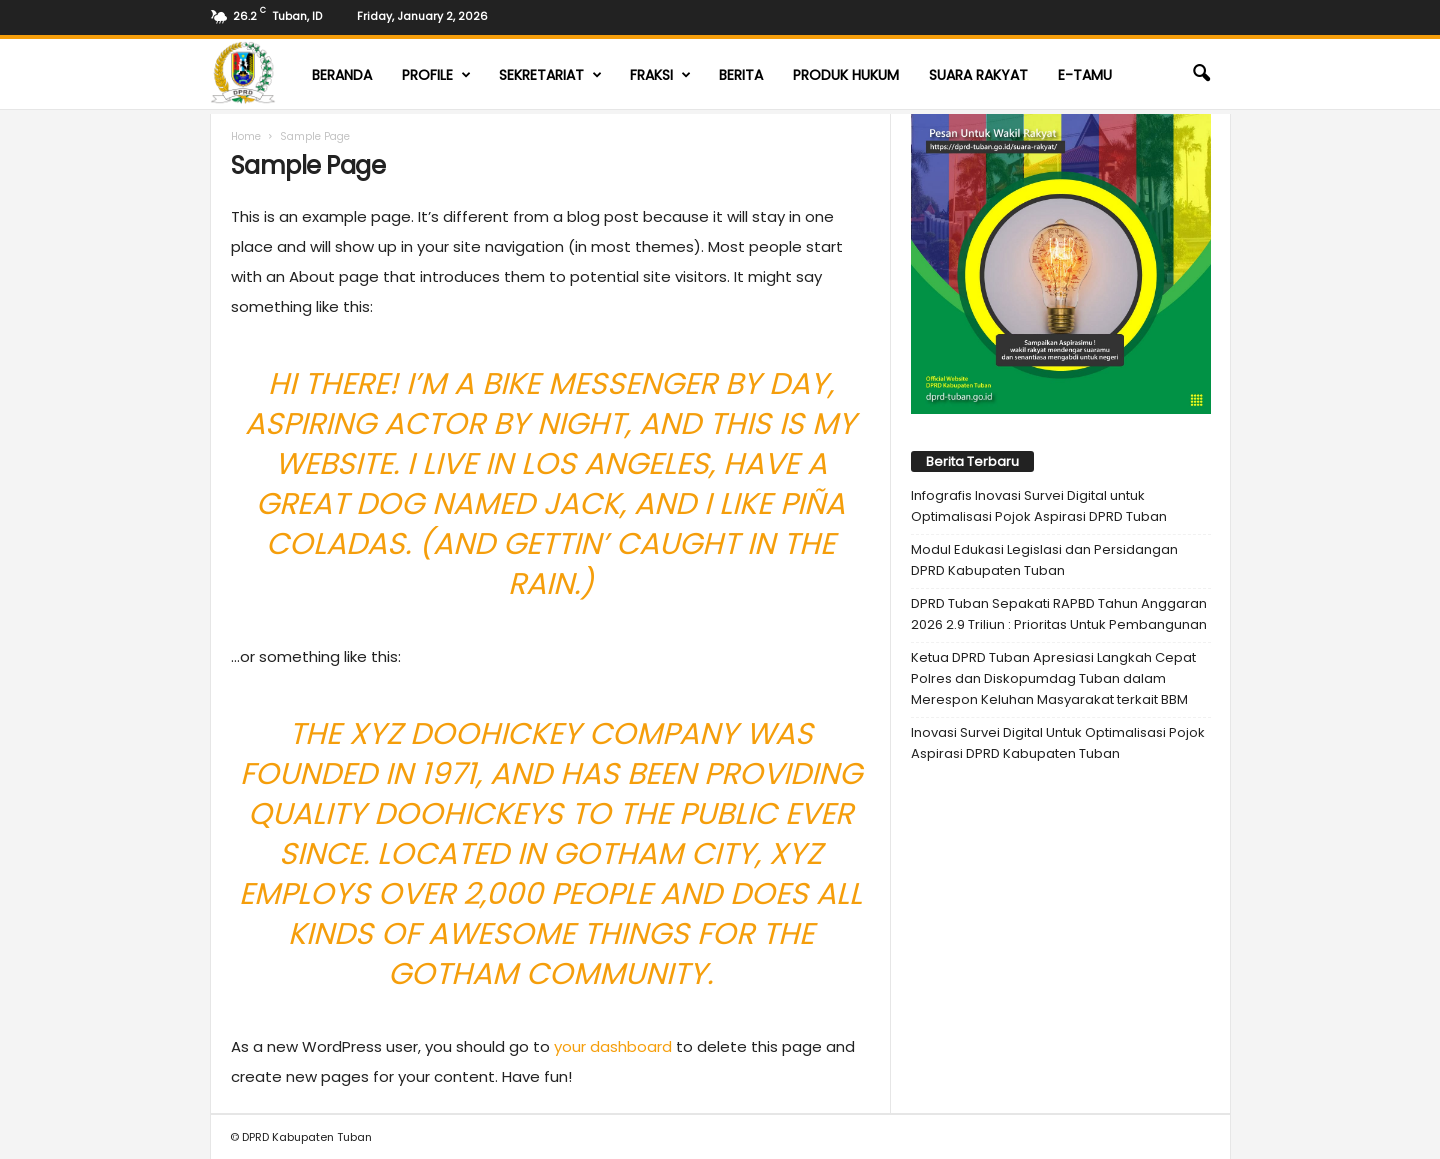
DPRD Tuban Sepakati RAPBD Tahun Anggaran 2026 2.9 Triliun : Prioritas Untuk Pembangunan (1059, 614)
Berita (741, 75)
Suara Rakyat (978, 75)
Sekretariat (550, 75)
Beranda (342, 75)
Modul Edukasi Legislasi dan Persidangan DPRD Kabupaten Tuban (1044, 560)
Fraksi (660, 75)
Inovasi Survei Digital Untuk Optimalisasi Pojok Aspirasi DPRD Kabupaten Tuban (1058, 743)
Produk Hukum (846, 75)
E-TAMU (1085, 75)
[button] (1201, 74)
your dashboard (613, 1046)
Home (246, 136)
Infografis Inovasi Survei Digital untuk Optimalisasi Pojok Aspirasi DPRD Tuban (1039, 506)
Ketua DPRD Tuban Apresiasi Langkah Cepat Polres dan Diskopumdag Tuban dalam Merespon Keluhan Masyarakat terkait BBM (1053, 678)
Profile (436, 75)
